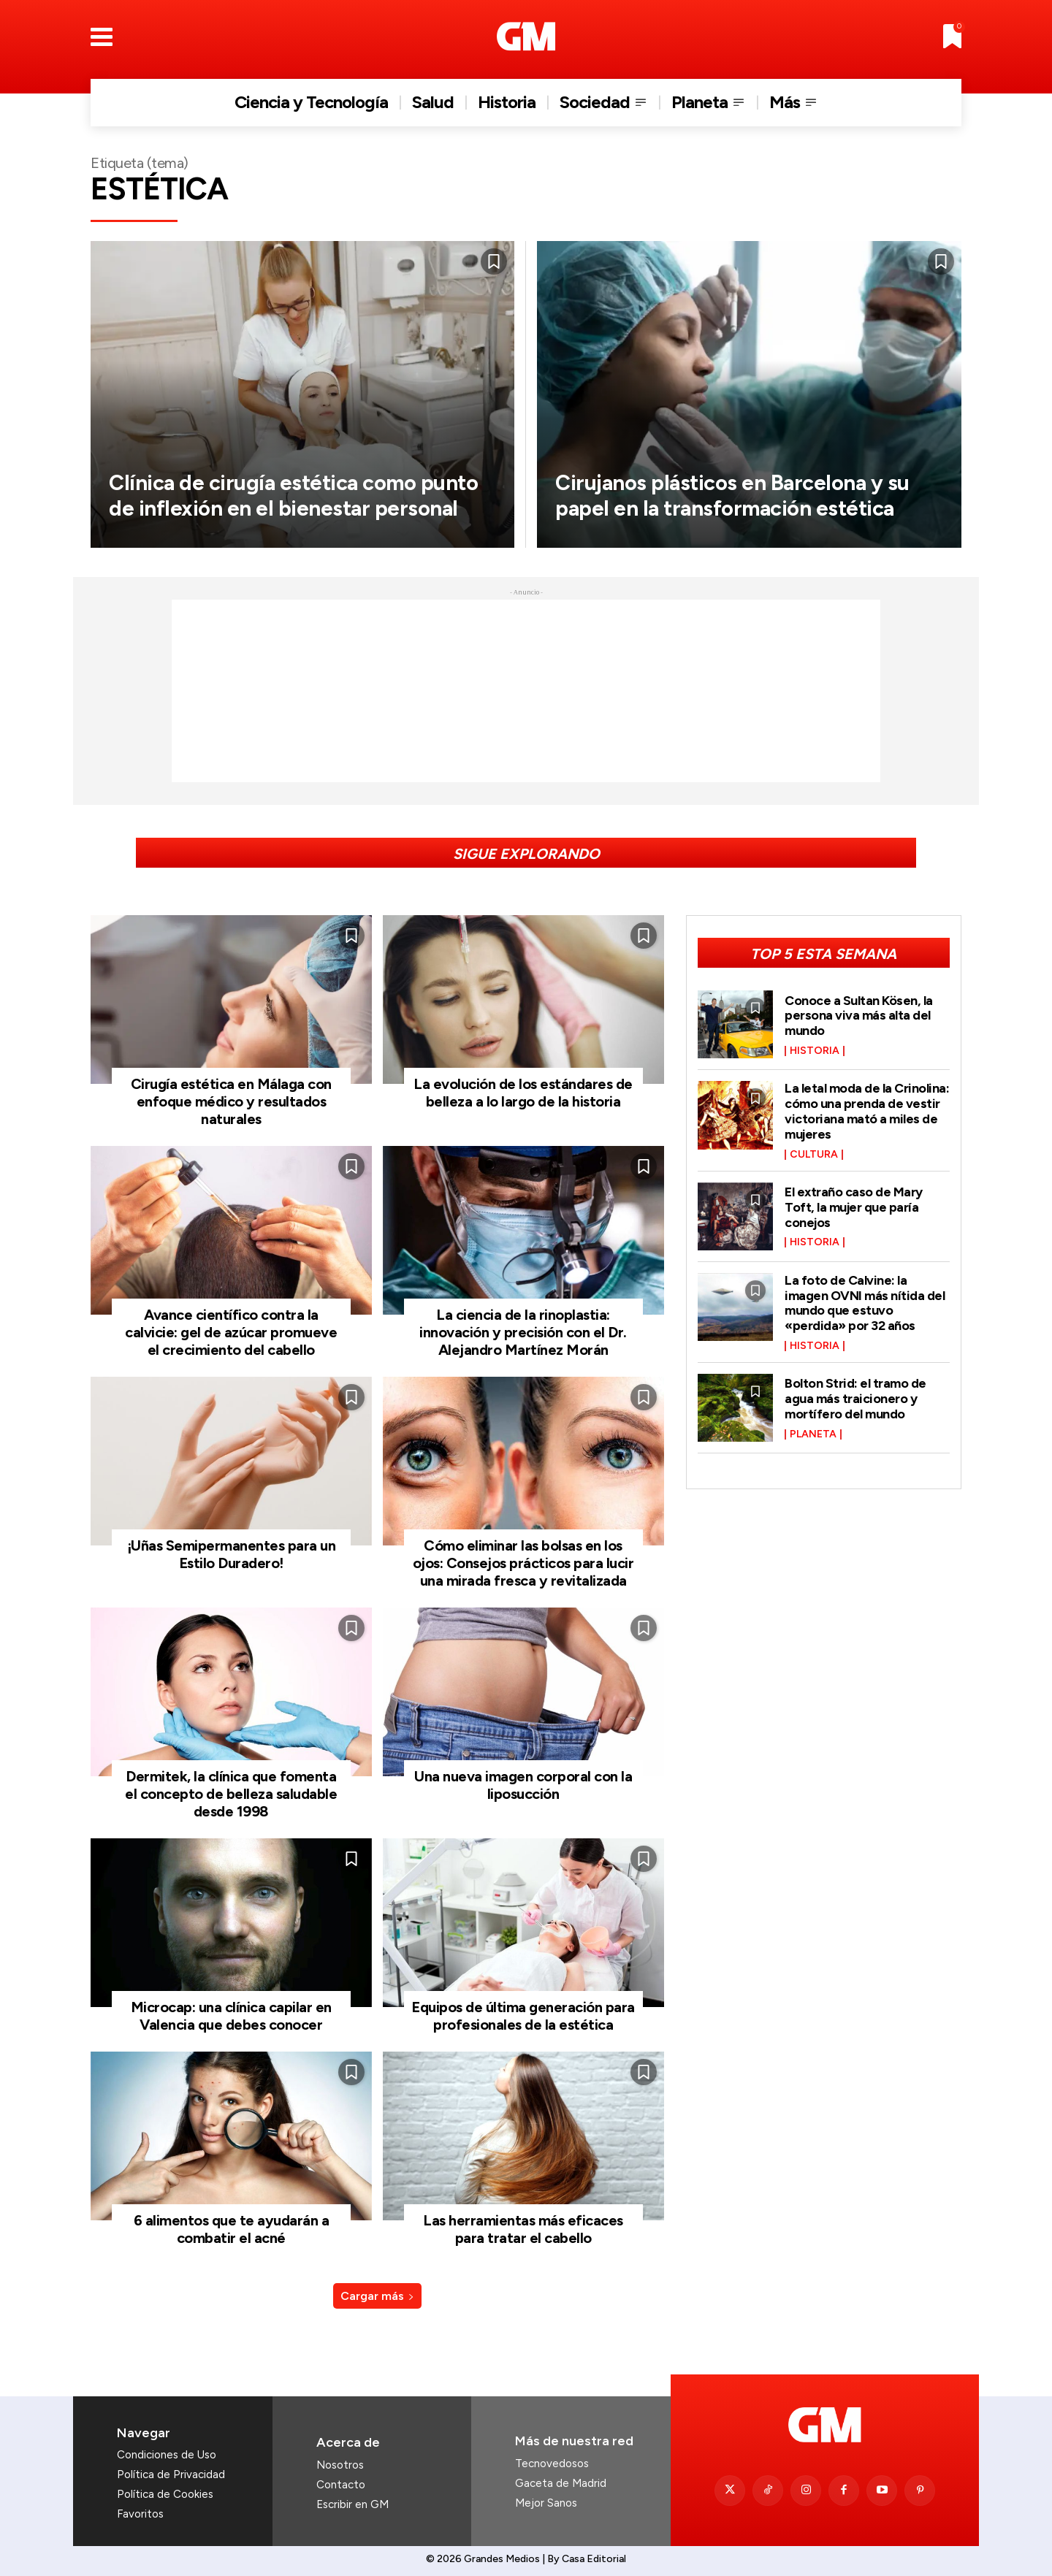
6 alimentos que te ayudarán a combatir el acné (231, 2229)
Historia (814, 1050)
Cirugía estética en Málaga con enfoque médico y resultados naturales (231, 1101)
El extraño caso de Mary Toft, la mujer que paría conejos (854, 1204)
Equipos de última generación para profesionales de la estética (523, 2015)
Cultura (814, 1152)
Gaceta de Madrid (560, 2483)
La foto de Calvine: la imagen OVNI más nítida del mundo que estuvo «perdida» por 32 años (865, 1298)
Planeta (813, 1427)
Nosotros (340, 2465)
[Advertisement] (526, 691)
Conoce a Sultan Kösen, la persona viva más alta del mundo (859, 1015)
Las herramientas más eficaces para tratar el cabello (523, 2229)
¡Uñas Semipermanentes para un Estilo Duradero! (231, 1554)
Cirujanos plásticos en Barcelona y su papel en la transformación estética (737, 482)
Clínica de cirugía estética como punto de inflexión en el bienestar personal (285, 482)
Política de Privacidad (171, 2474)
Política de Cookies (165, 2494)
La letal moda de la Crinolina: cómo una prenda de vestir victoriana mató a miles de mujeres (867, 1109)
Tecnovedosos (552, 2463)
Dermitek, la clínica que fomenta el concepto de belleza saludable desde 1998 (231, 1793)
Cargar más (377, 2296)
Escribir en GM (352, 2504)
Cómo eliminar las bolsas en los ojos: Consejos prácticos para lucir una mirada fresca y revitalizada (523, 1563)
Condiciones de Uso (166, 2454)
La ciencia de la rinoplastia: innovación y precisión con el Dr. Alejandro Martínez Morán (523, 1332)
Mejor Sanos (546, 2503)
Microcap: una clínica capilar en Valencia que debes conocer (231, 2015)
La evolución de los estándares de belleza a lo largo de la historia (523, 1092)
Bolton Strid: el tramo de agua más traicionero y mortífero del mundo (855, 1392)
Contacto (340, 2484)
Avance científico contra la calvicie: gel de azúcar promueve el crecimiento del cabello (231, 1332)
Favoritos (140, 2513)
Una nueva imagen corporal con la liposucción (523, 1785)
